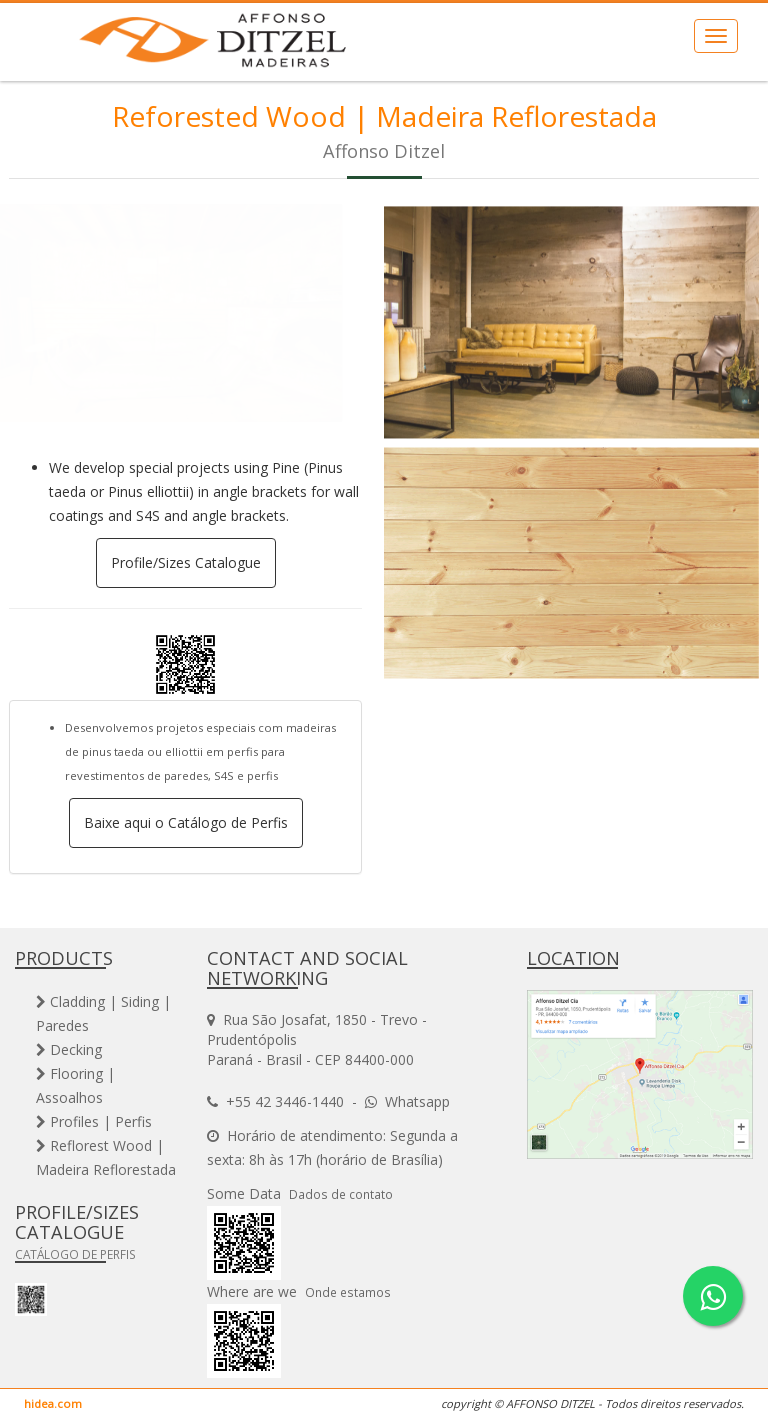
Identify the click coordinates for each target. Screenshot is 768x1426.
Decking (69, 1049)
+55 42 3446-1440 (285, 1101)
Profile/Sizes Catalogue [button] (186, 562)
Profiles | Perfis (94, 1121)
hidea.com (53, 1403)
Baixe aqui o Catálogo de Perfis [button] (186, 822)
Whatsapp (417, 1101)
